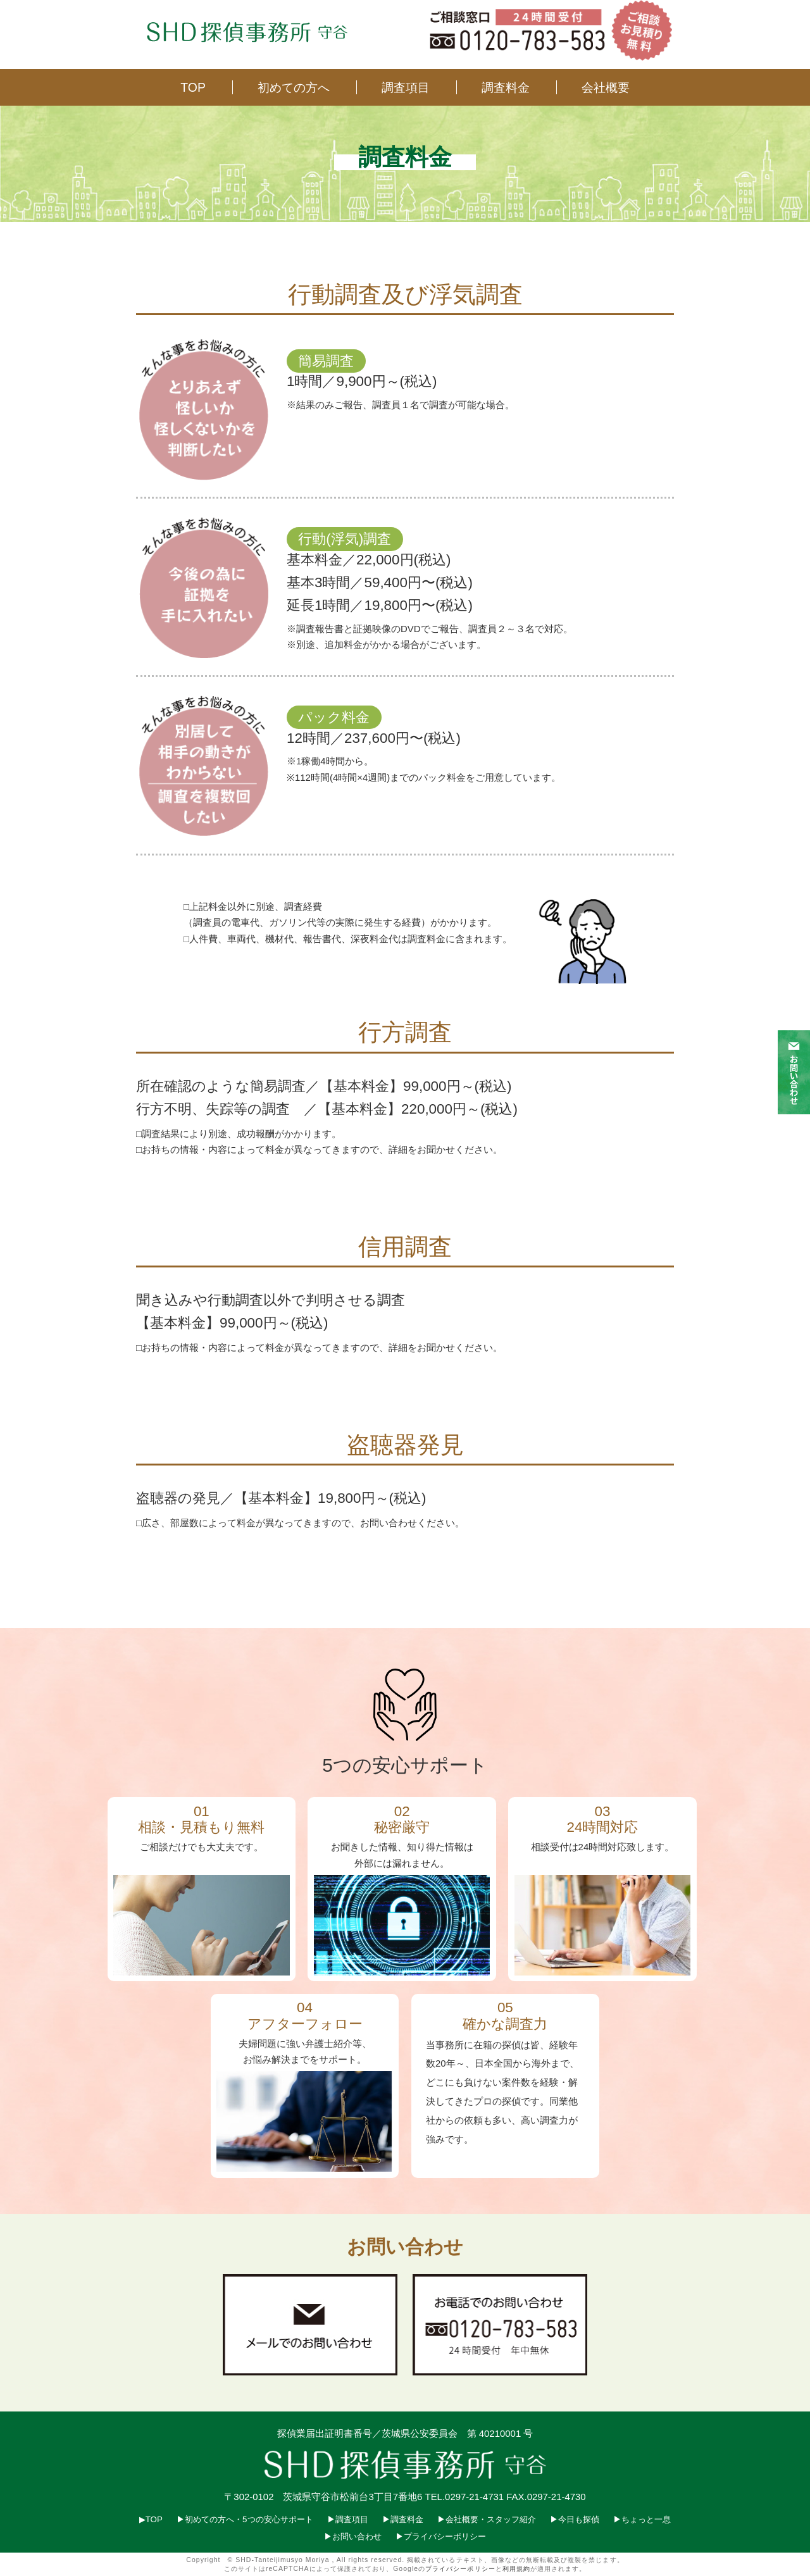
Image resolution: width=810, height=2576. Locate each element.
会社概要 (606, 87)
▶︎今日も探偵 (574, 2519)
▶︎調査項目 (347, 2519)
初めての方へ (294, 87)
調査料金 (506, 87)
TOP (193, 87)
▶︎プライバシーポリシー (441, 2536)
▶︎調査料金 (402, 2519)
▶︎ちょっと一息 (642, 2519)
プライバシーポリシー (460, 2568)
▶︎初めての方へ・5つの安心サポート (245, 2519)
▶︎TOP (151, 2519)
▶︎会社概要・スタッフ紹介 (486, 2519)
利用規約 (516, 2568)
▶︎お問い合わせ (353, 2536)
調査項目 (406, 87)
